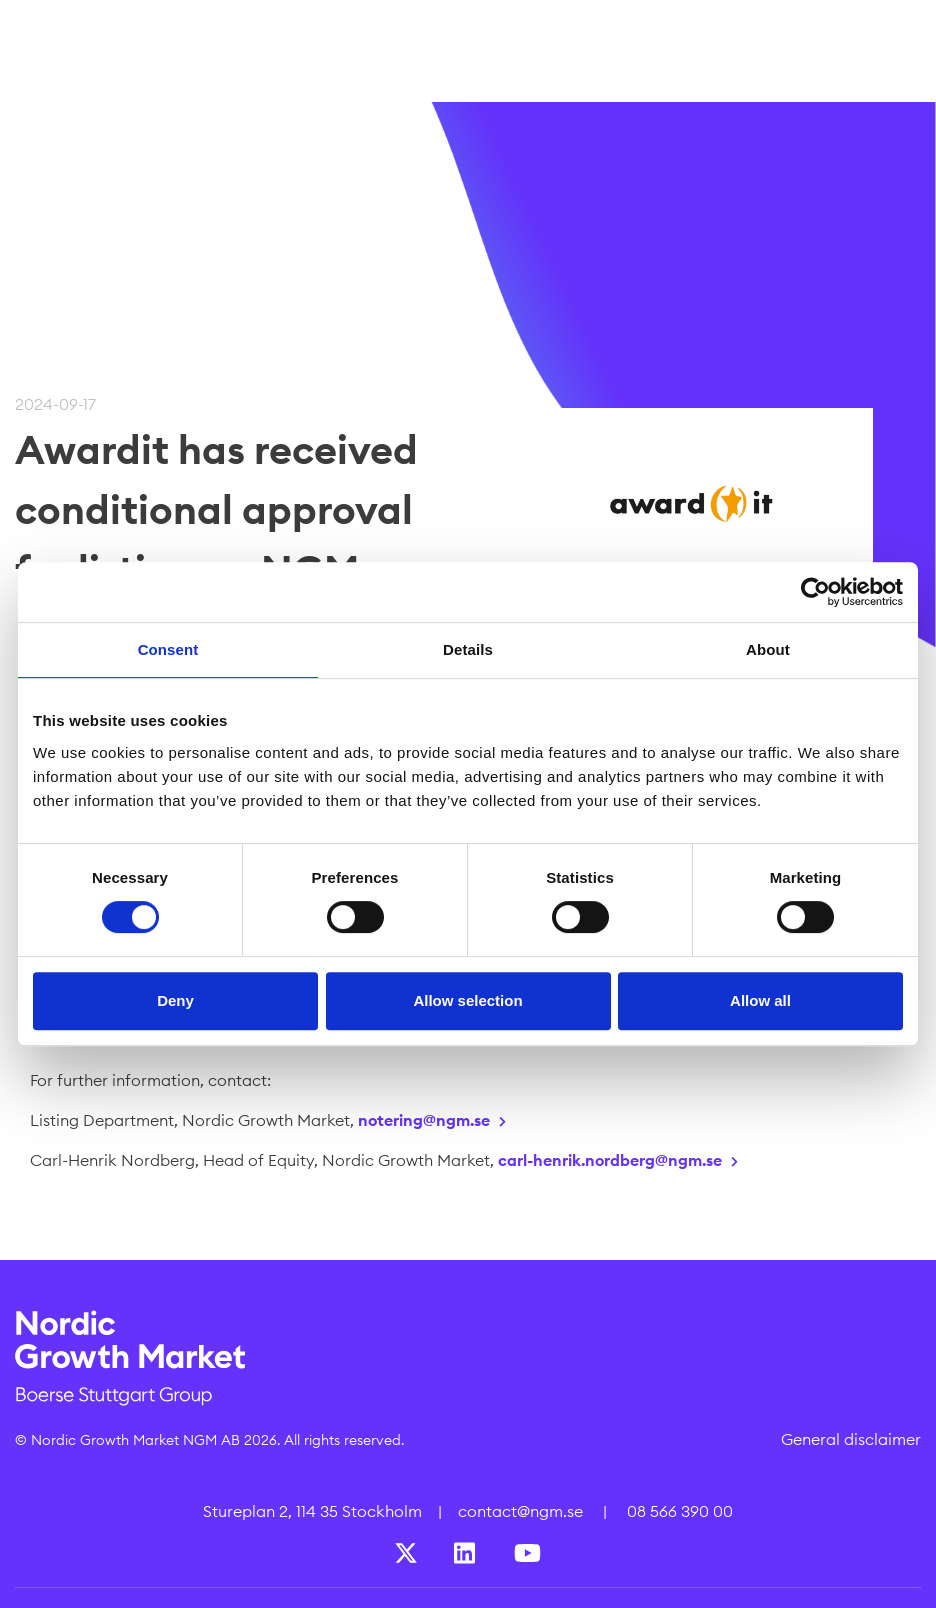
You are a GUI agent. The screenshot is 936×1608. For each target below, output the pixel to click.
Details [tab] (468, 649)
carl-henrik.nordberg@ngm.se (610, 1160)
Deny (175, 1000)
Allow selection (467, 1000)
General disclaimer (851, 1439)
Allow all (760, 1000)
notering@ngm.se (424, 1120)
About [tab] (768, 649)
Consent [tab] (168, 649)
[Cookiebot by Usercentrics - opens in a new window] (815, 592)
